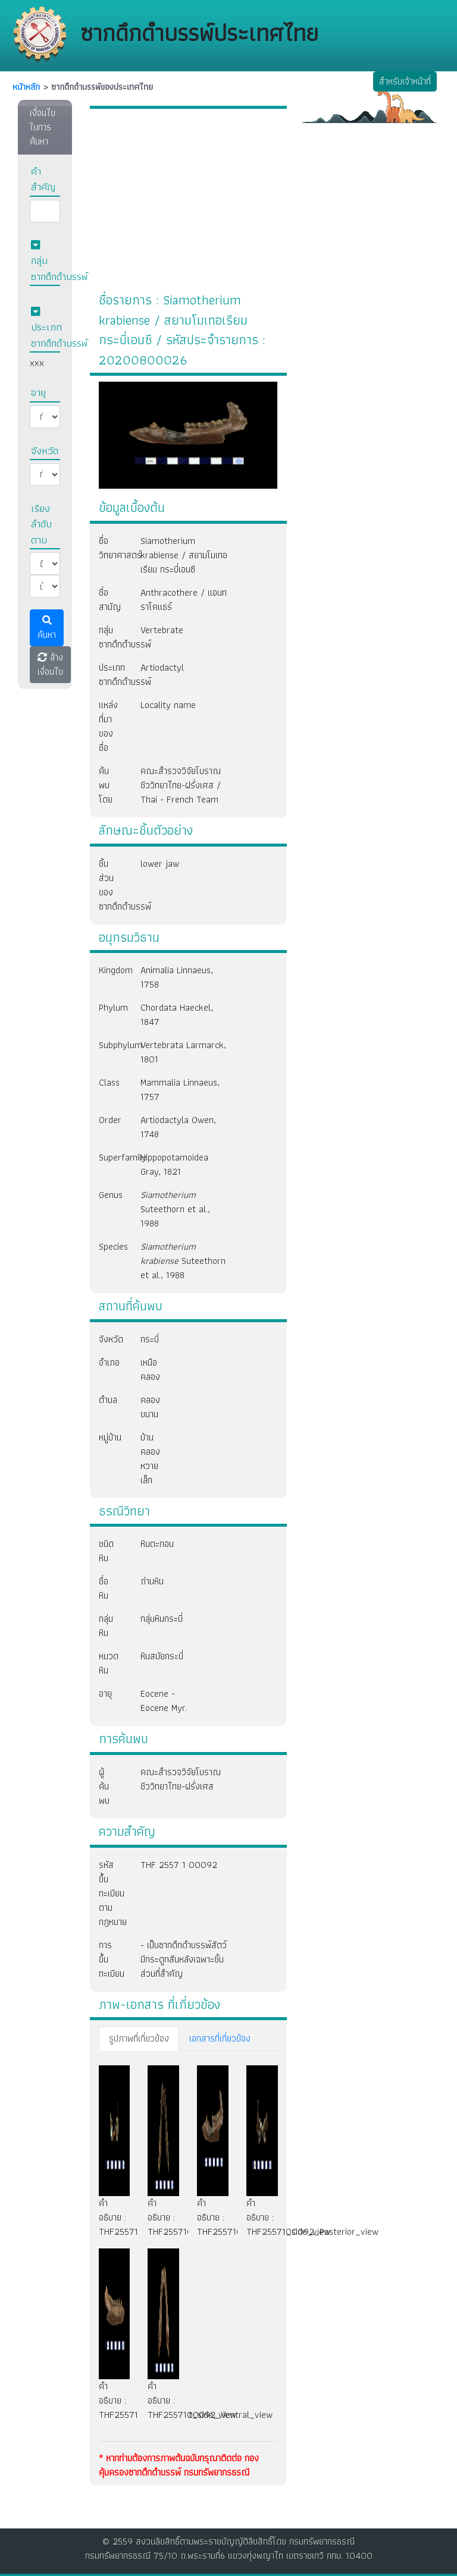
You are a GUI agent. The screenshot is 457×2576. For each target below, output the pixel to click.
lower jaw (159, 863)
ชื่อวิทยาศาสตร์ (111, 547)
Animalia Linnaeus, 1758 (176, 977)
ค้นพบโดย (105, 785)
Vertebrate (161, 629)
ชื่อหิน (103, 1588)
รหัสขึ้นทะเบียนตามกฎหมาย (111, 1893)
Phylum (111, 1007)
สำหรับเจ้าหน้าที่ (405, 81)
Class (109, 1082)
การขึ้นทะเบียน (111, 1959)
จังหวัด (111, 1339)
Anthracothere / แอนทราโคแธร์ (183, 599)
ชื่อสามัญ (110, 599)
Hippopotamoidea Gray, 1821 (174, 1164)
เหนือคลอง (146, 1369)
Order (110, 1119)
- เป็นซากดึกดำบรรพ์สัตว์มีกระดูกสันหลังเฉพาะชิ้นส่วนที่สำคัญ (183, 1959)
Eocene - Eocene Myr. (163, 1700)
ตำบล (108, 1399)
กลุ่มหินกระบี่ (161, 1618)
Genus (111, 1194)
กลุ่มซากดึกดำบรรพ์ (111, 637)
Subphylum (111, 1044)
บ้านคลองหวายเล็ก (146, 1458)
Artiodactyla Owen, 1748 (178, 1126)
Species (111, 1246)
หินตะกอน (157, 1543)
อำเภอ (109, 1362)
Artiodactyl (162, 667)
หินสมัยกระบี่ (161, 1656)
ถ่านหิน (152, 1581)
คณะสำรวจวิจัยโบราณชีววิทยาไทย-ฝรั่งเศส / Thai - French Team (180, 785)
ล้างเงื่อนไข (50, 664)
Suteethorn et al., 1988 (175, 1209)
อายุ (105, 1693)
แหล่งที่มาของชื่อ (108, 726)
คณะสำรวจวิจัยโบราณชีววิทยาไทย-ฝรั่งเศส (180, 1779)
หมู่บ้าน (110, 1437)
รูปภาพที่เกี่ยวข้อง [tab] (139, 2038)
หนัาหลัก (26, 87)
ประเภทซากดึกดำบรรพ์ (111, 674)
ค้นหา (46, 628)
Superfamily (111, 1157)
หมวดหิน (108, 1663)
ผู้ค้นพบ (104, 1786)
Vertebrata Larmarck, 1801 (183, 1052)
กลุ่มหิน (106, 1625)
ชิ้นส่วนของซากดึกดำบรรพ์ (111, 885)
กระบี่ (146, 1339)
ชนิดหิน (106, 1550)
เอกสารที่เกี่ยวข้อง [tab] (220, 2038)
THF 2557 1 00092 (178, 1864)
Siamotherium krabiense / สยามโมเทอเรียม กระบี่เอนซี (183, 555)
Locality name (168, 704)
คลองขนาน (146, 1406)
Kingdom (111, 970)
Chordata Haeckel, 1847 (176, 1014)
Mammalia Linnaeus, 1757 (180, 1089)
